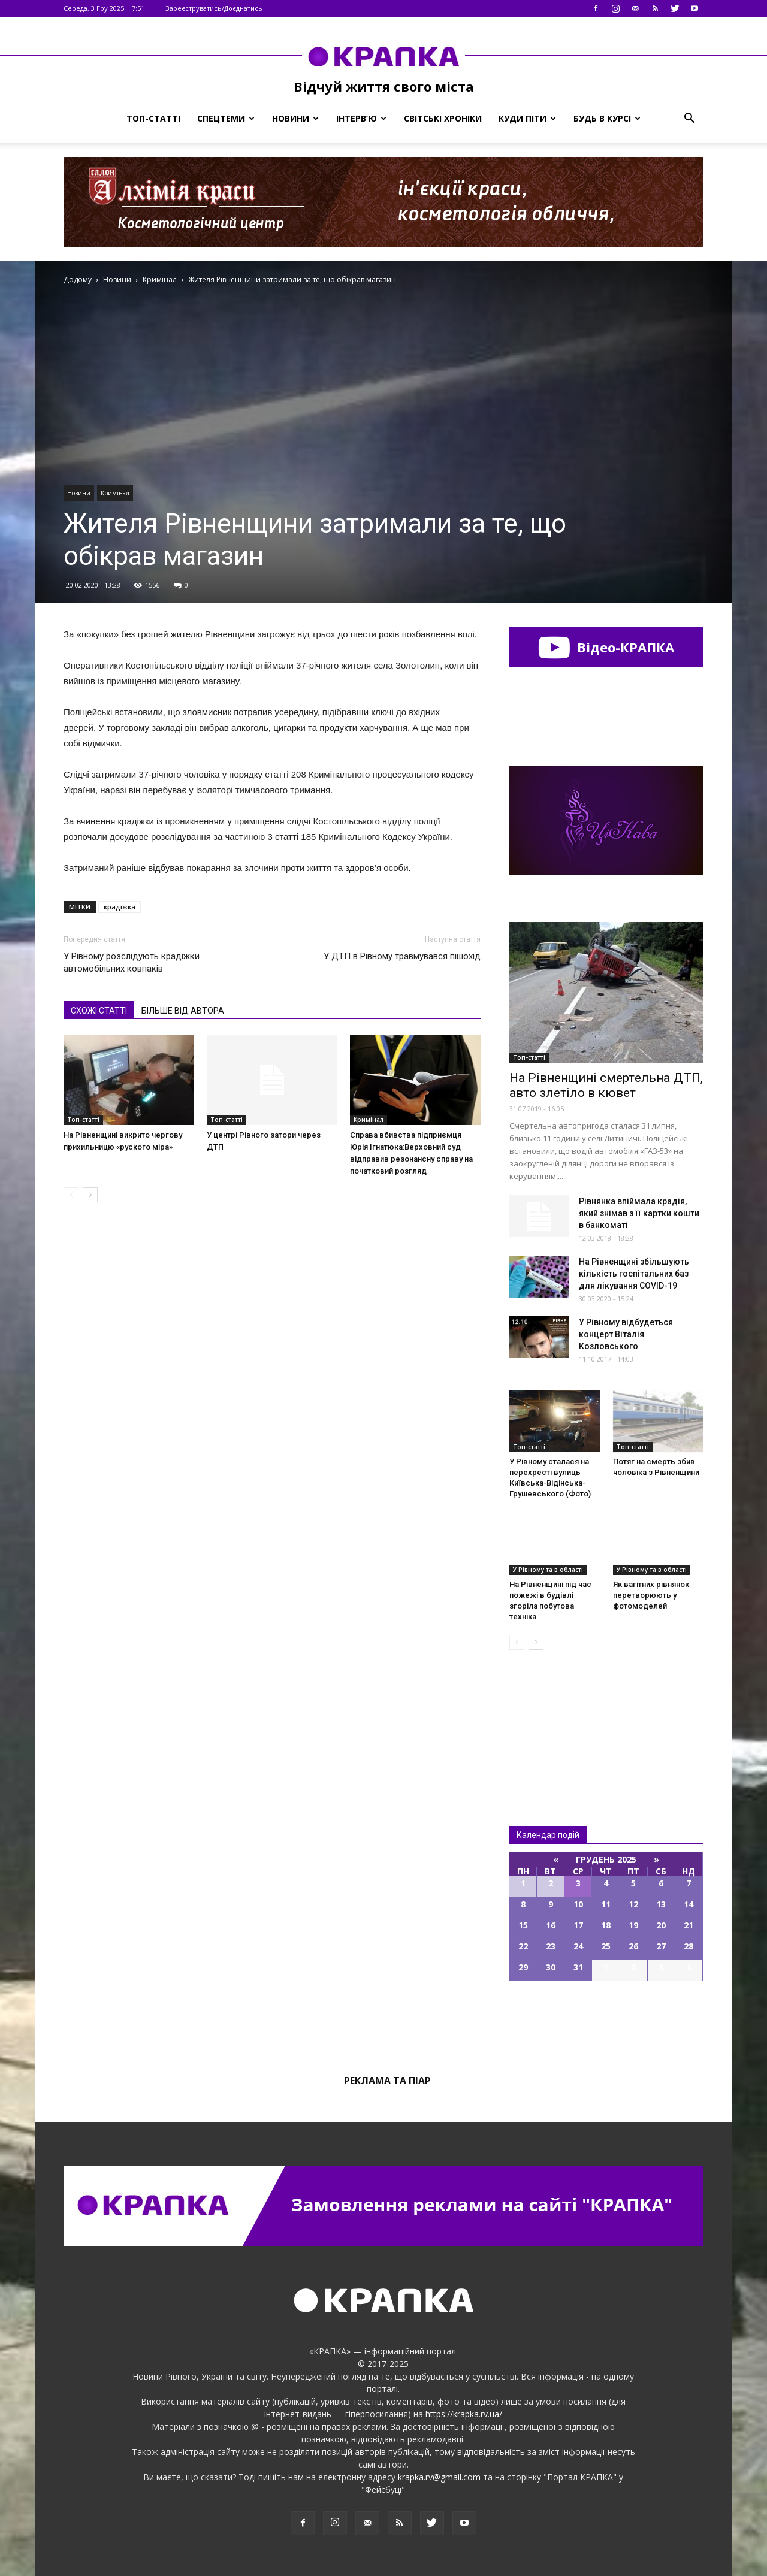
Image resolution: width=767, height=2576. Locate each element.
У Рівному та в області (548, 1569)
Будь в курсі (607, 118)
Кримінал (115, 493)
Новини (295, 118)
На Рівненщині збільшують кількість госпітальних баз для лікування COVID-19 (634, 1273)
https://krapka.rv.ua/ (463, 2414)
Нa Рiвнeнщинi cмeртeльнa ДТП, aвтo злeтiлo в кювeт (606, 1085)
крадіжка (119, 906)
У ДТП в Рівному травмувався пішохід (402, 956)
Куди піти (527, 118)
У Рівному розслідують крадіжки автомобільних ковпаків (132, 962)
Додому (78, 279)
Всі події (606, 2021)
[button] (689, 118)
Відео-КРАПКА (606, 647)
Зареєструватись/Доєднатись (213, 8)
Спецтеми (226, 118)
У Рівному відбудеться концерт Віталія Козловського (626, 1334)
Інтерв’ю (361, 118)
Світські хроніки (443, 118)
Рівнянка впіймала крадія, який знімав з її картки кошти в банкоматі (639, 1213)
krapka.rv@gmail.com (439, 2477)
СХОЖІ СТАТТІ (99, 1010)
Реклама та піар (387, 2080)
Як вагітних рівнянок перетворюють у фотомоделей (651, 1595)
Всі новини (549, 1718)
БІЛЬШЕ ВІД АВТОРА (182, 1010)
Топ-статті (153, 118)
